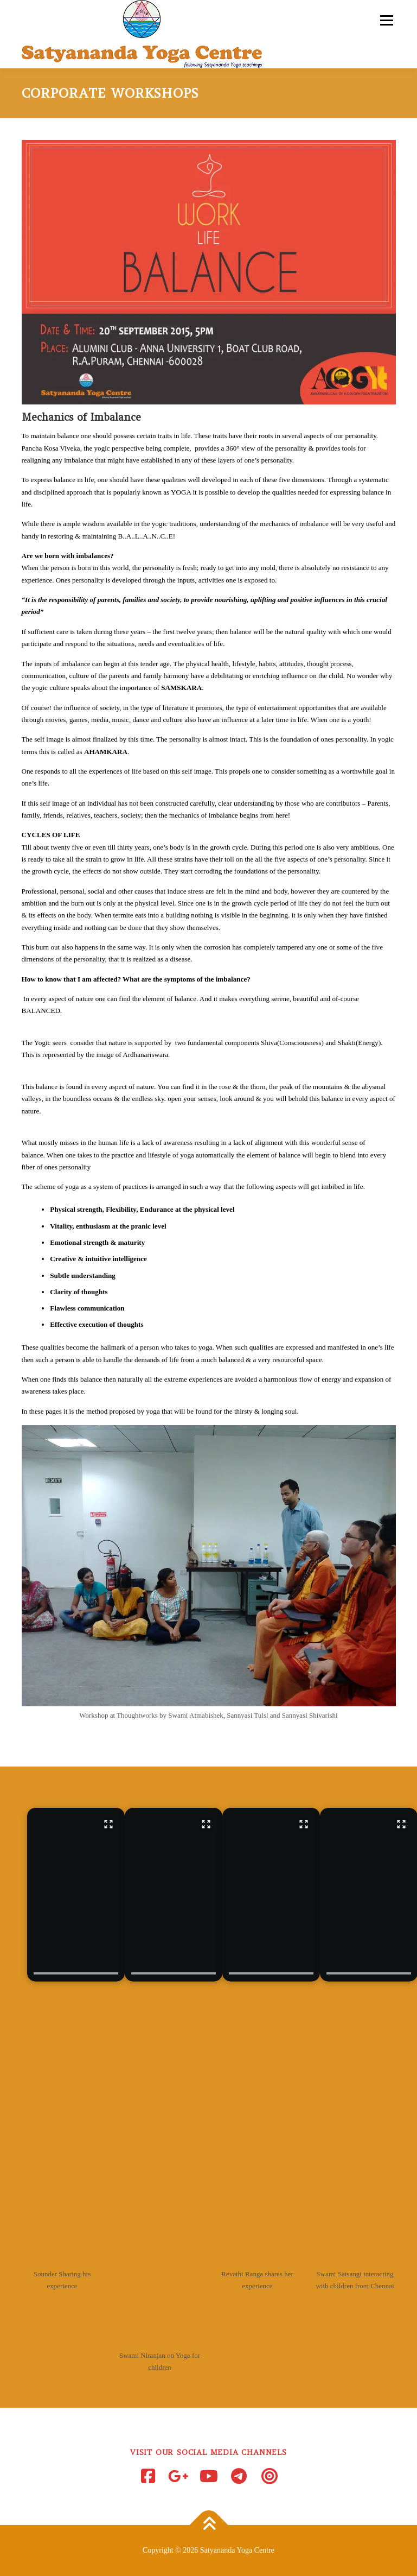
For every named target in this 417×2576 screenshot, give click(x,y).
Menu (385, 20)
